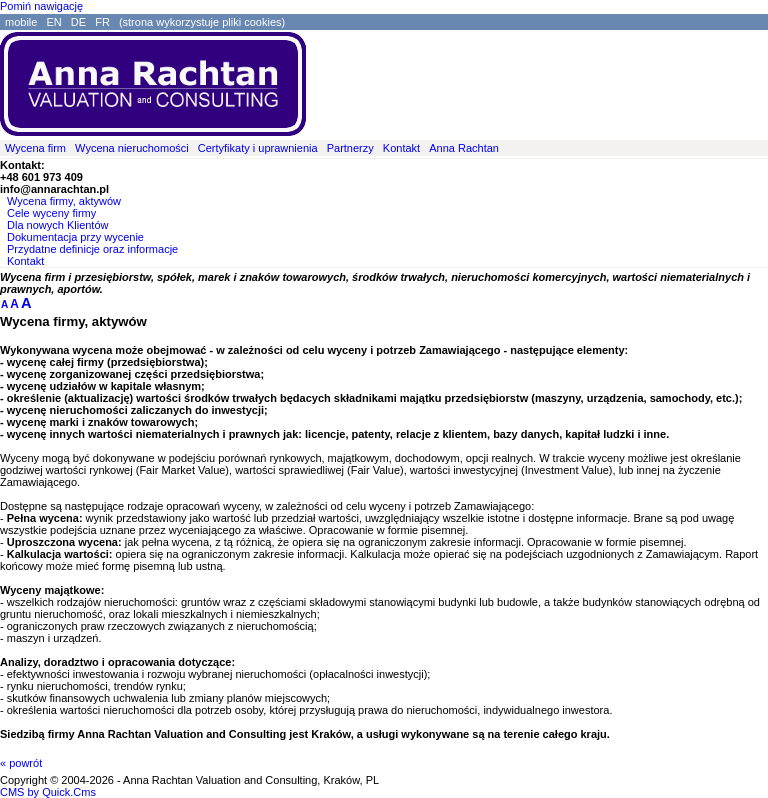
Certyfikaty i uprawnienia (258, 148)
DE (78, 22)
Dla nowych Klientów (58, 225)
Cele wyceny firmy (51, 213)
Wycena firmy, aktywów (64, 201)
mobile (21, 22)
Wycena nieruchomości (132, 148)
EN (53, 22)
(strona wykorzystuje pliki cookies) (202, 22)
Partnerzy (350, 148)
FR (102, 22)
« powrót (21, 763)
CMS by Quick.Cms (48, 792)
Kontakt (401, 148)
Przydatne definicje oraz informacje (92, 249)
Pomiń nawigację (41, 6)
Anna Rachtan (464, 148)
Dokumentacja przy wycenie (75, 237)
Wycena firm (35, 148)
